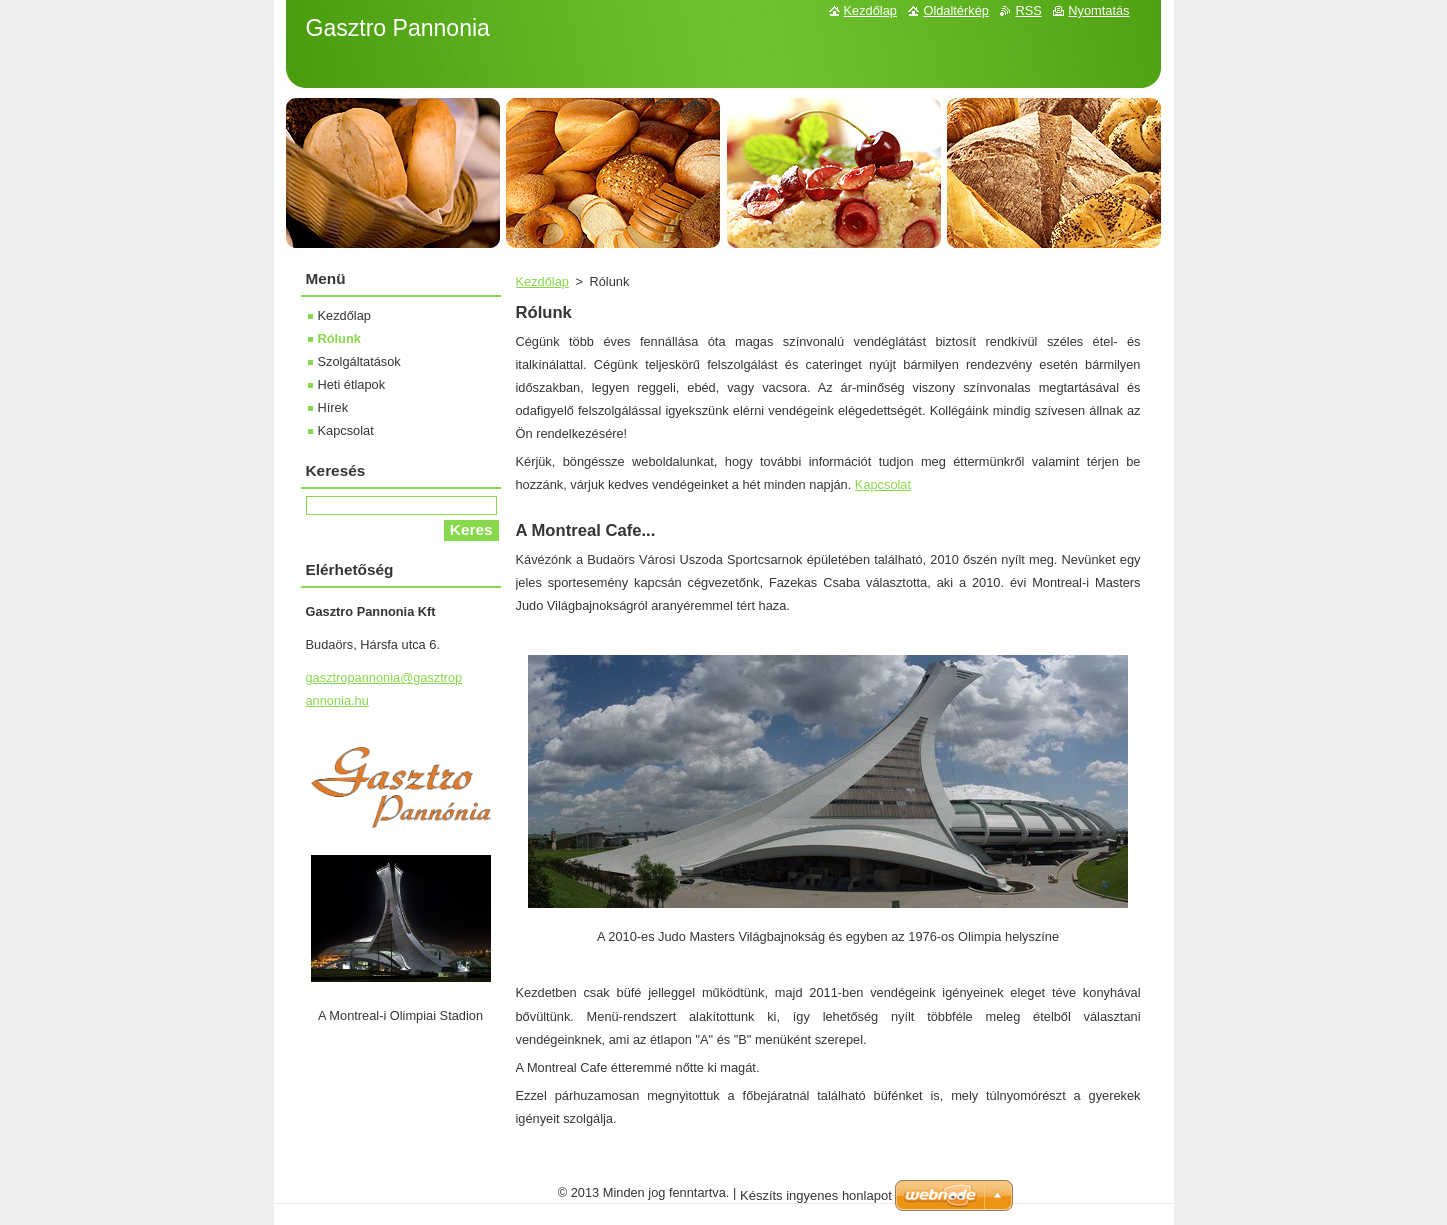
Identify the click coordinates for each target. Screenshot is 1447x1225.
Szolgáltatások (359, 361)
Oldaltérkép (955, 10)
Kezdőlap (542, 281)
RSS (1028, 10)
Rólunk (339, 338)
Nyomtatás (1098, 10)
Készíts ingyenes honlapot (816, 1195)
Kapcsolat (883, 484)
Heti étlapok (352, 384)
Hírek (333, 407)
